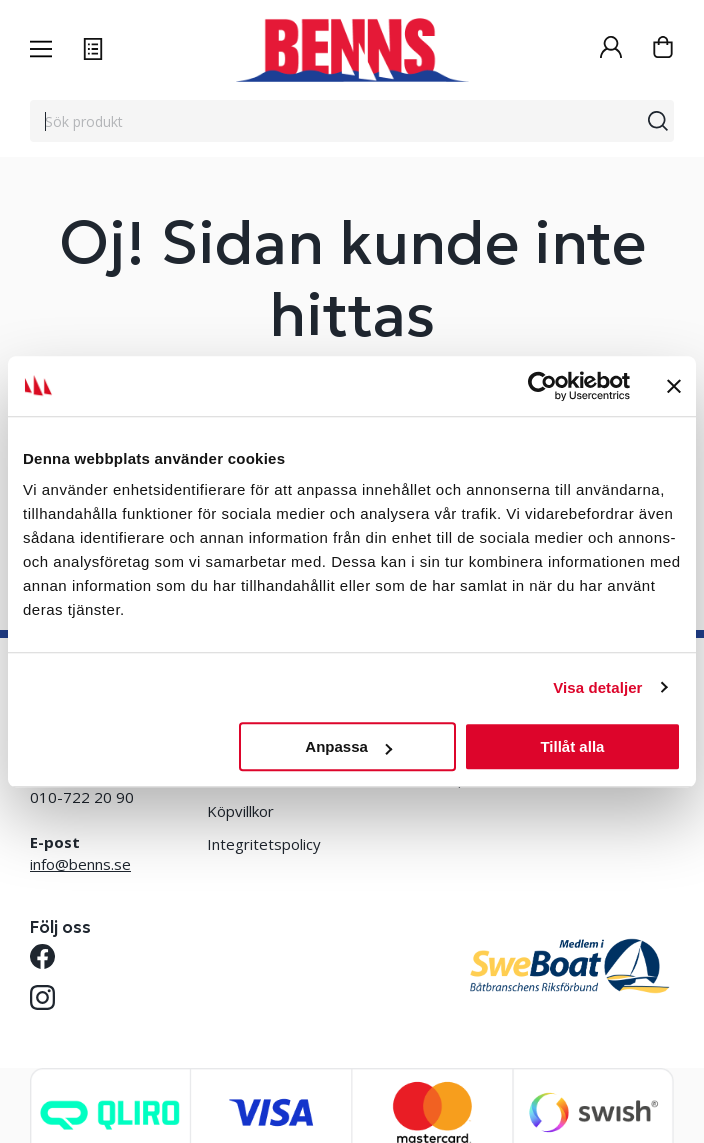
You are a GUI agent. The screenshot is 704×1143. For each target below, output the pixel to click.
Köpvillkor (240, 811)
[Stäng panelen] (674, 386)
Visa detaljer (597, 687)
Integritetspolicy (264, 844)
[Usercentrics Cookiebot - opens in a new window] (542, 386)
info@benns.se (80, 864)
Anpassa (348, 746)
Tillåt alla (572, 746)
